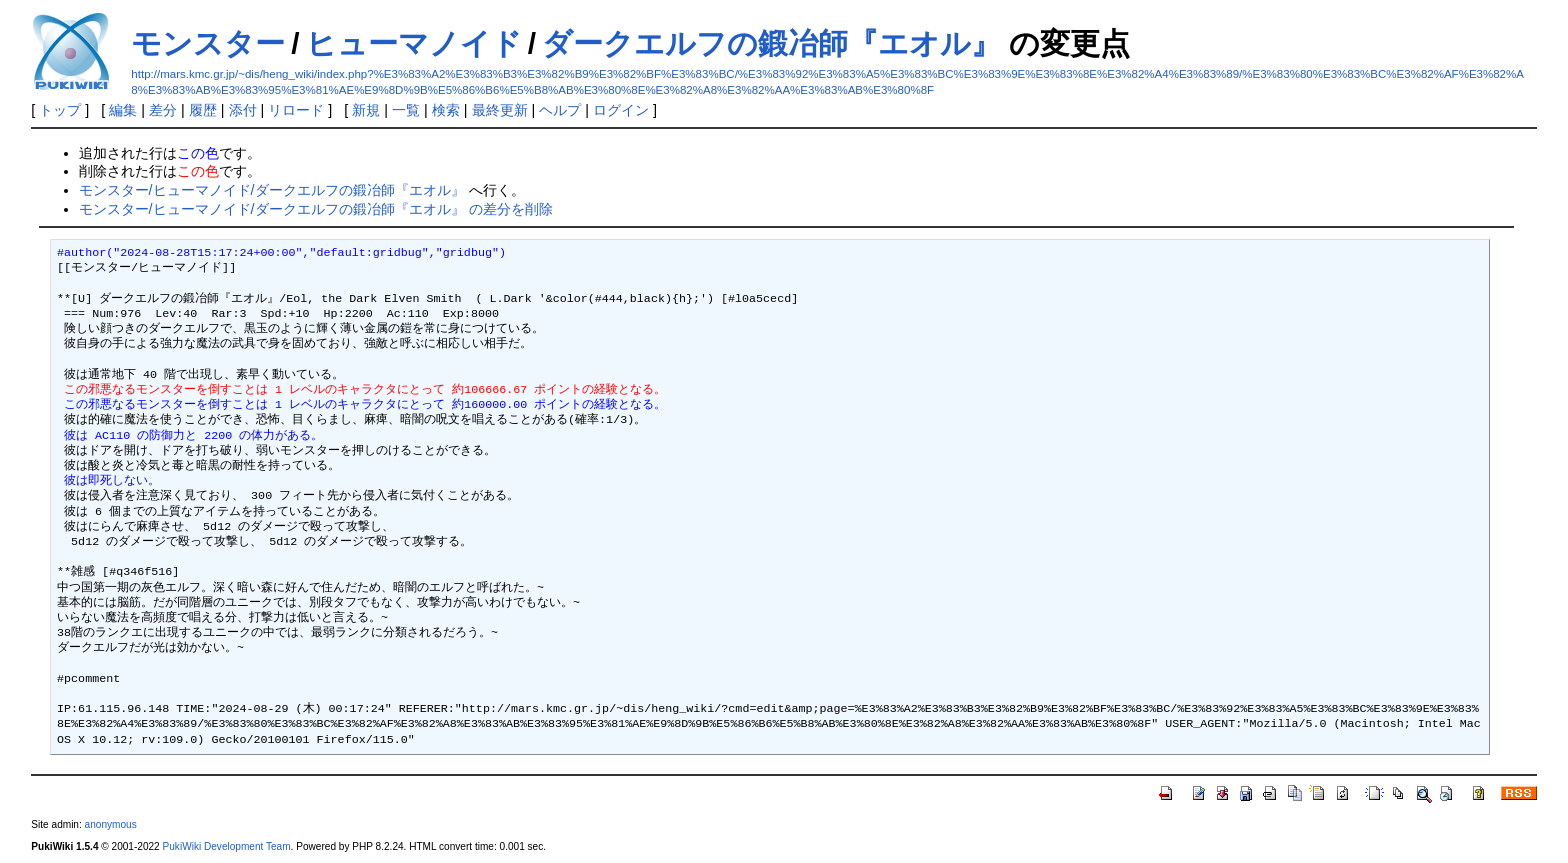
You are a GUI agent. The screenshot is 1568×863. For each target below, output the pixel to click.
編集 (123, 110)
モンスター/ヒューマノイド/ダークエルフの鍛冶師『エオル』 (272, 190)
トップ (60, 110)
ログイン (621, 110)
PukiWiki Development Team (227, 846)
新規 (366, 110)
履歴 (203, 110)
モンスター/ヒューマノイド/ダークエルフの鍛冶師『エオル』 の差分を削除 (316, 209)
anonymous (111, 824)
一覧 (406, 110)
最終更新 (500, 110)
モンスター (208, 43)
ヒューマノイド (414, 43)
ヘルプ (560, 110)
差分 (163, 110)
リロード (296, 110)
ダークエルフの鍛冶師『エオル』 (771, 43)
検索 (446, 110)
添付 (243, 110)
